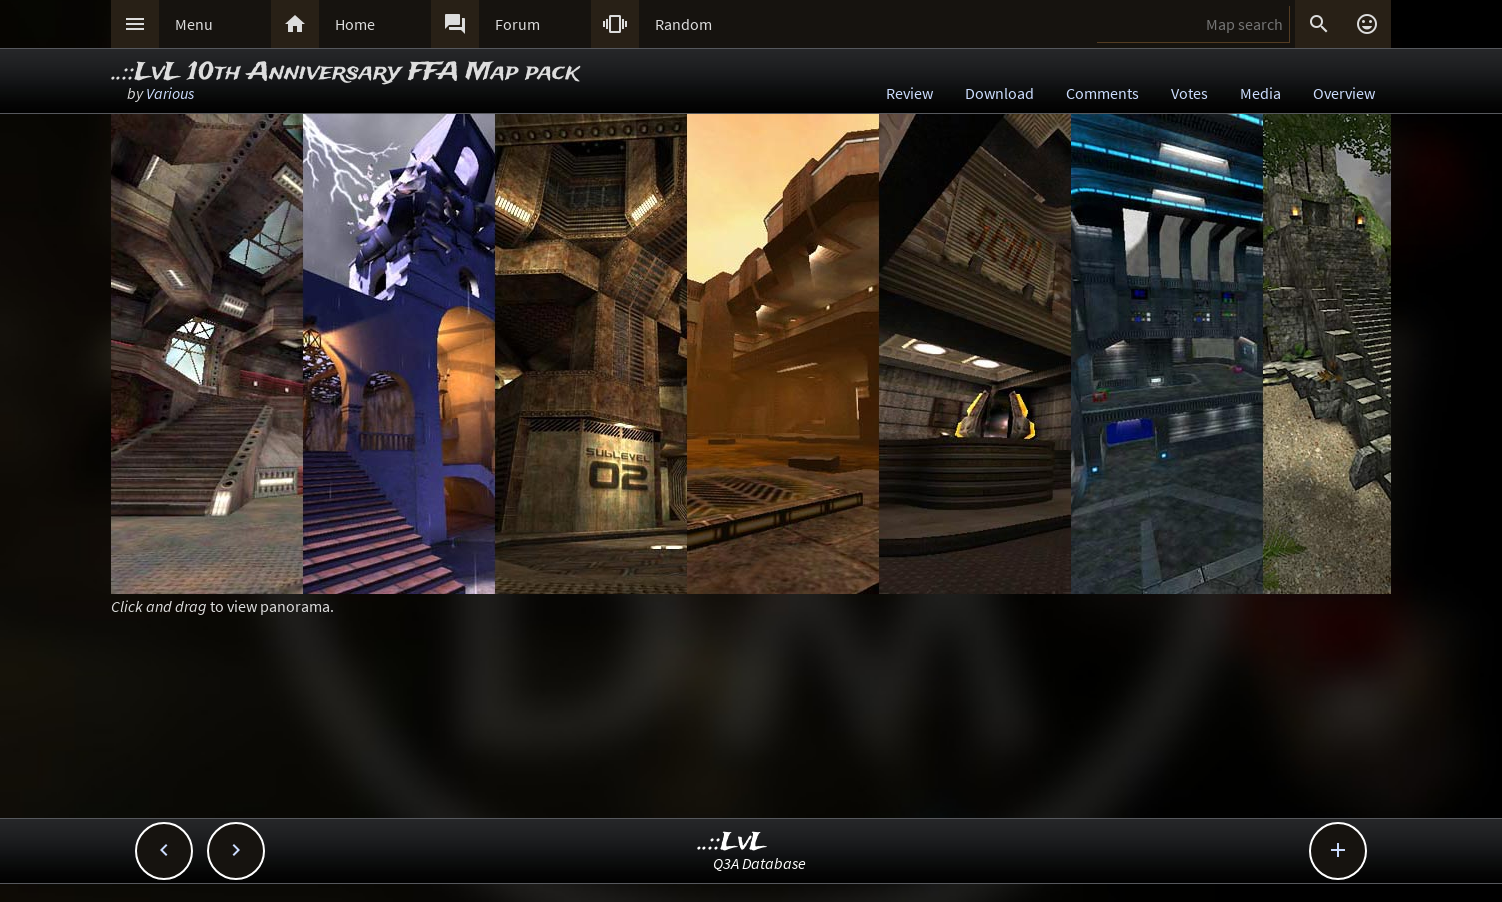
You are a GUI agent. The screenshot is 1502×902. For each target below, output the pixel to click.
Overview (1344, 93)
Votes (1189, 93)
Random (683, 24)
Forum (517, 24)
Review (909, 93)
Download (999, 93)
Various (170, 93)
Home (355, 24)
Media (1260, 93)
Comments (1102, 93)
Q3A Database (759, 863)
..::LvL (732, 842)
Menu (194, 24)
